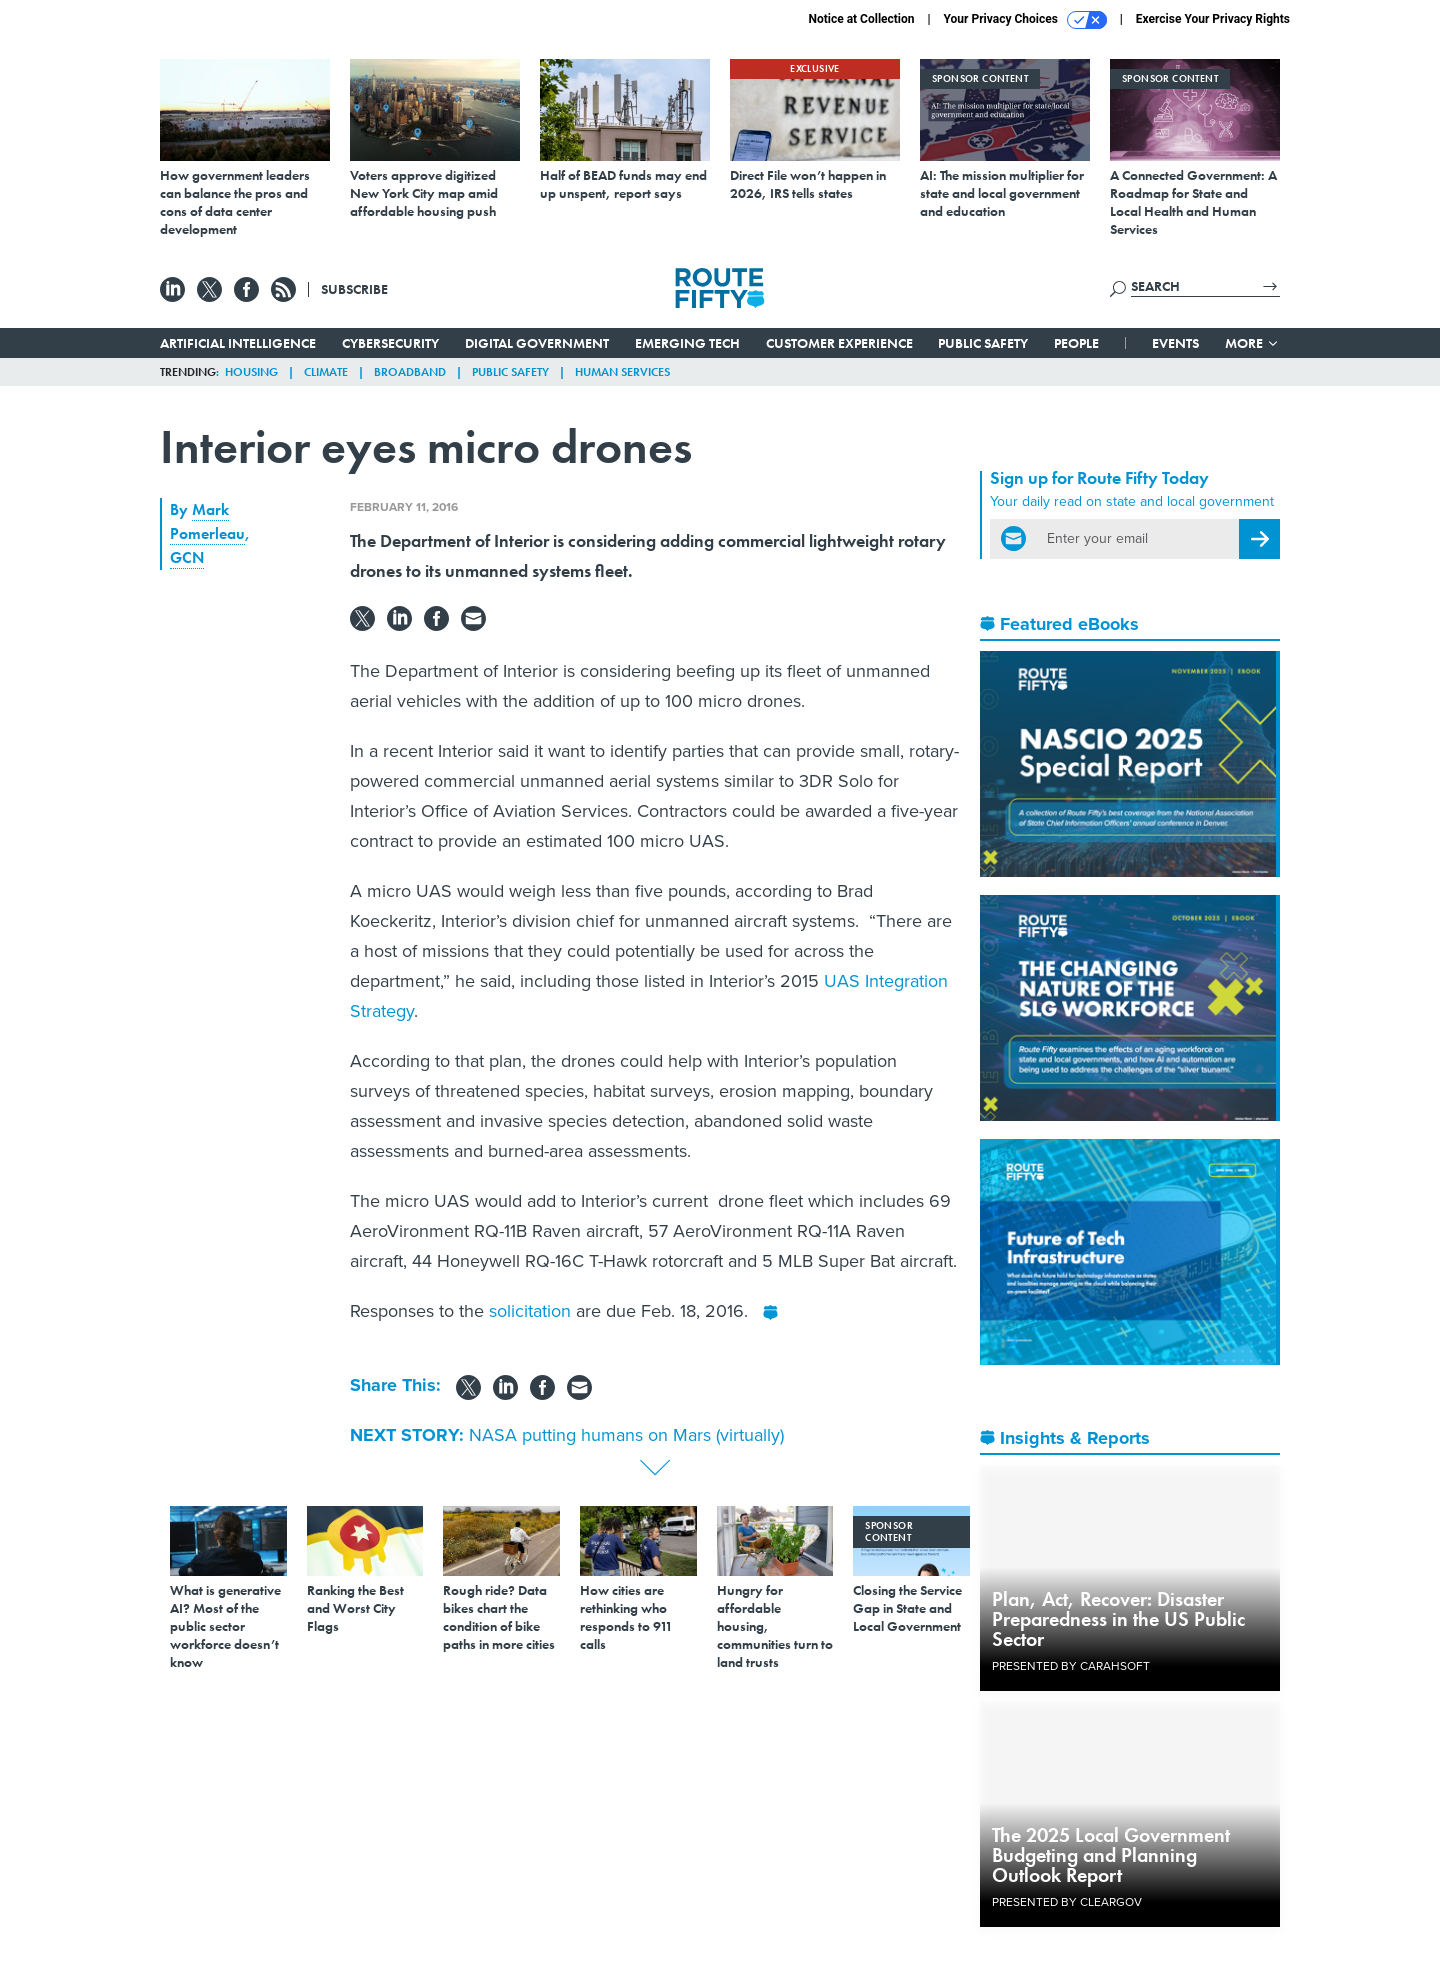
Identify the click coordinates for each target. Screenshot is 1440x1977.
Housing (251, 372)
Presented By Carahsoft (1071, 1666)
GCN (187, 557)
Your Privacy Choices (1025, 20)
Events (1175, 343)
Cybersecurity (390, 343)
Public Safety (983, 343)
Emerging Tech (687, 343)
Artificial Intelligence (238, 343)
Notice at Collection (861, 19)
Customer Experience (839, 343)
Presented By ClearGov (1067, 1902)
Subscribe (354, 289)
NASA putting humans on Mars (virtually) (626, 1435)
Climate (326, 372)
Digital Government (537, 343)
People (1076, 343)
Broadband (410, 372)
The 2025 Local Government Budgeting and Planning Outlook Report (1111, 1855)
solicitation (532, 1311)
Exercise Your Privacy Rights (1213, 19)
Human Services (622, 372)
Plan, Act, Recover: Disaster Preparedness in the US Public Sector (1118, 1619)
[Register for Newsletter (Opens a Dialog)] (1259, 539)
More (1252, 343)
